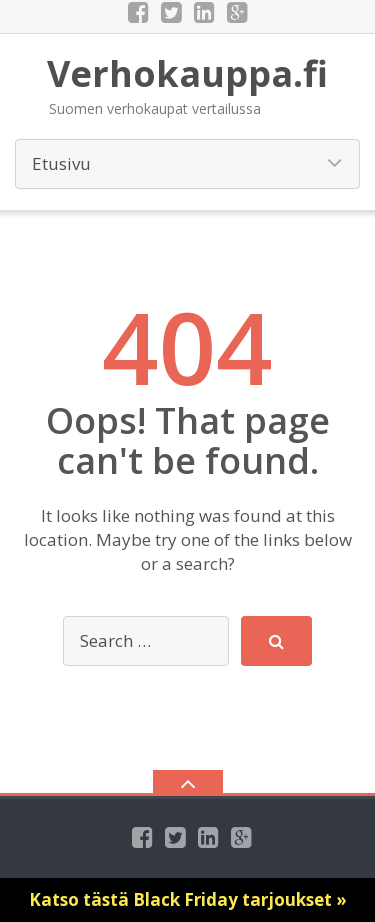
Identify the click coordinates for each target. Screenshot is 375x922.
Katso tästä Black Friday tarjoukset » (188, 899)
